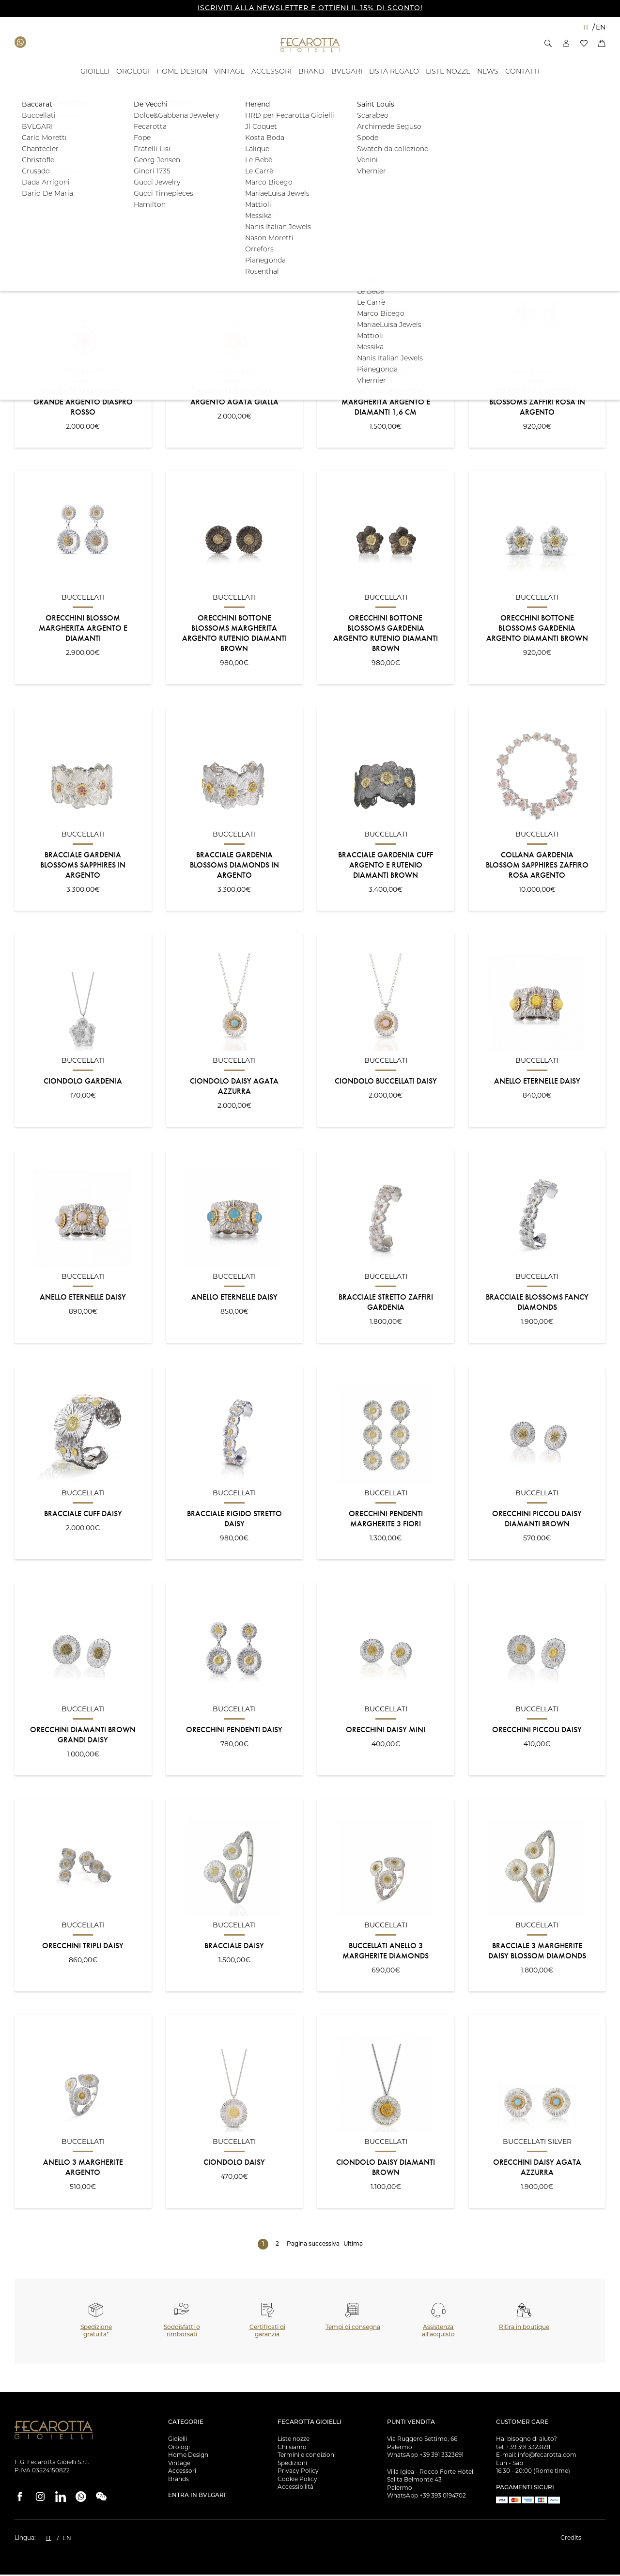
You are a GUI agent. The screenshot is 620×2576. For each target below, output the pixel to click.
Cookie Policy (297, 2480)
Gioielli (177, 2440)
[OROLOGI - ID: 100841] (133, 72)
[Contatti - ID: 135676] (522, 72)
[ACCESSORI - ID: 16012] (271, 72)
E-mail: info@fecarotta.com (536, 2456)
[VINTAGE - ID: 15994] (229, 72)
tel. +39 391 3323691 (523, 2448)
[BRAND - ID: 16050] (311, 72)
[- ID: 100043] (487, 72)
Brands (178, 2480)
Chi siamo (292, 2448)
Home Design (188, 2456)
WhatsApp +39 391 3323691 (425, 2456)
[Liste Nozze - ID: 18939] (448, 72)
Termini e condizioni (307, 2456)
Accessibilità (295, 2488)
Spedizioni (292, 2464)
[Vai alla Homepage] (310, 44)
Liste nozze (294, 2440)
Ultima (353, 2246)
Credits (570, 2539)
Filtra (575, 167)
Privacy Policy (298, 2472)
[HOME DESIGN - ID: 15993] (181, 72)
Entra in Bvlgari (197, 2497)
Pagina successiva (313, 2246)
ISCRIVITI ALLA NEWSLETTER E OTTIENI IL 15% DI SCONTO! (310, 8)
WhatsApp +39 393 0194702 (426, 2496)
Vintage (179, 2464)
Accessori (182, 2472)
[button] (548, 43)
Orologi (179, 2448)
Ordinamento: (35, 227)
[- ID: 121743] (394, 72)
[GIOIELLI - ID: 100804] (94, 72)
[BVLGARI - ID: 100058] (346, 72)
